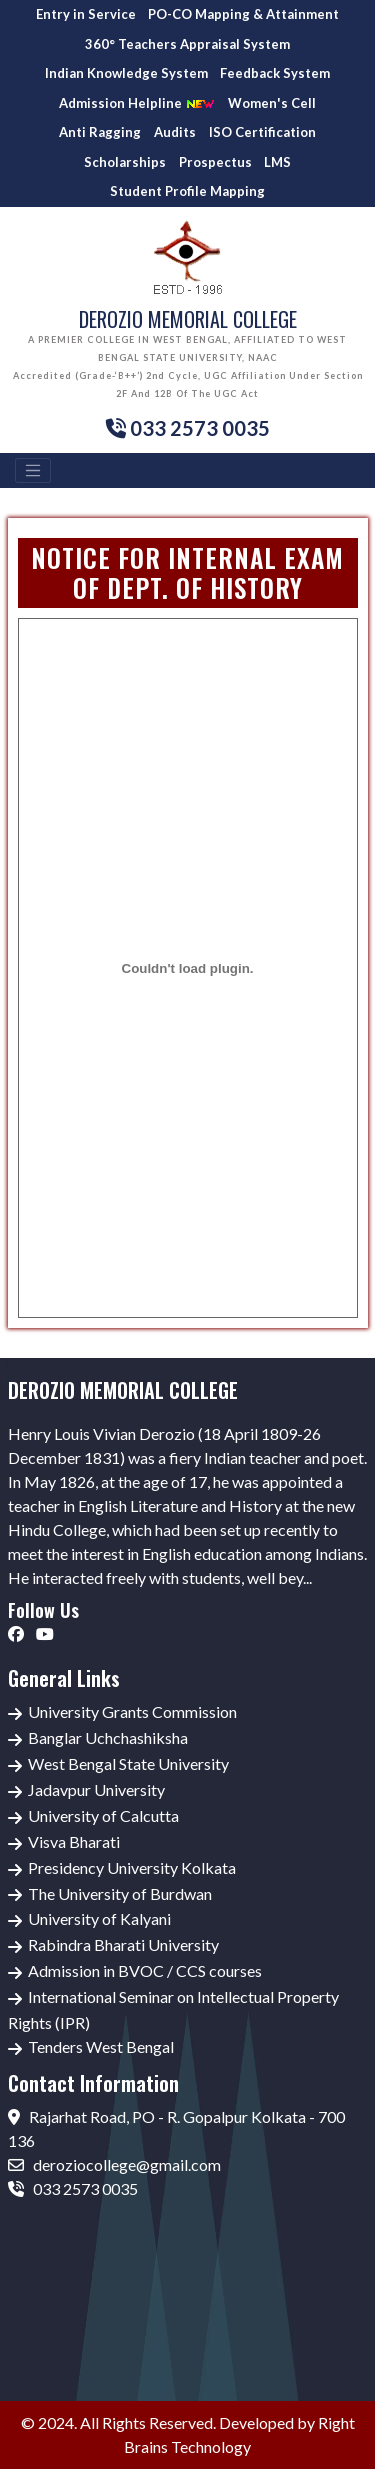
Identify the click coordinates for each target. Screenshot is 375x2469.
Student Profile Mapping (187, 191)
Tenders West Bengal (101, 2046)
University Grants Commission (132, 1711)
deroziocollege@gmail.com (114, 2164)
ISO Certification (262, 132)
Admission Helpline (137, 103)
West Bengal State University (128, 1763)
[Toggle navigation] (33, 471)
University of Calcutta (103, 1815)
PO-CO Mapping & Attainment (243, 14)
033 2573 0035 (73, 2188)
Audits (175, 132)
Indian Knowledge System (126, 73)
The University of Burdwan (120, 1893)
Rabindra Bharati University (123, 1944)
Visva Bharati (74, 1841)
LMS (277, 162)
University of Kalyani (99, 1918)
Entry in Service (86, 14)
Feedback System (275, 73)
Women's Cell (272, 103)
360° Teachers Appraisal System (187, 44)
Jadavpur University (96, 1789)
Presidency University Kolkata (132, 1867)
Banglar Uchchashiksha (108, 1737)
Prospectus (215, 162)
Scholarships (125, 162)
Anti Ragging (100, 132)
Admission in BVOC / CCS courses (145, 1970)
